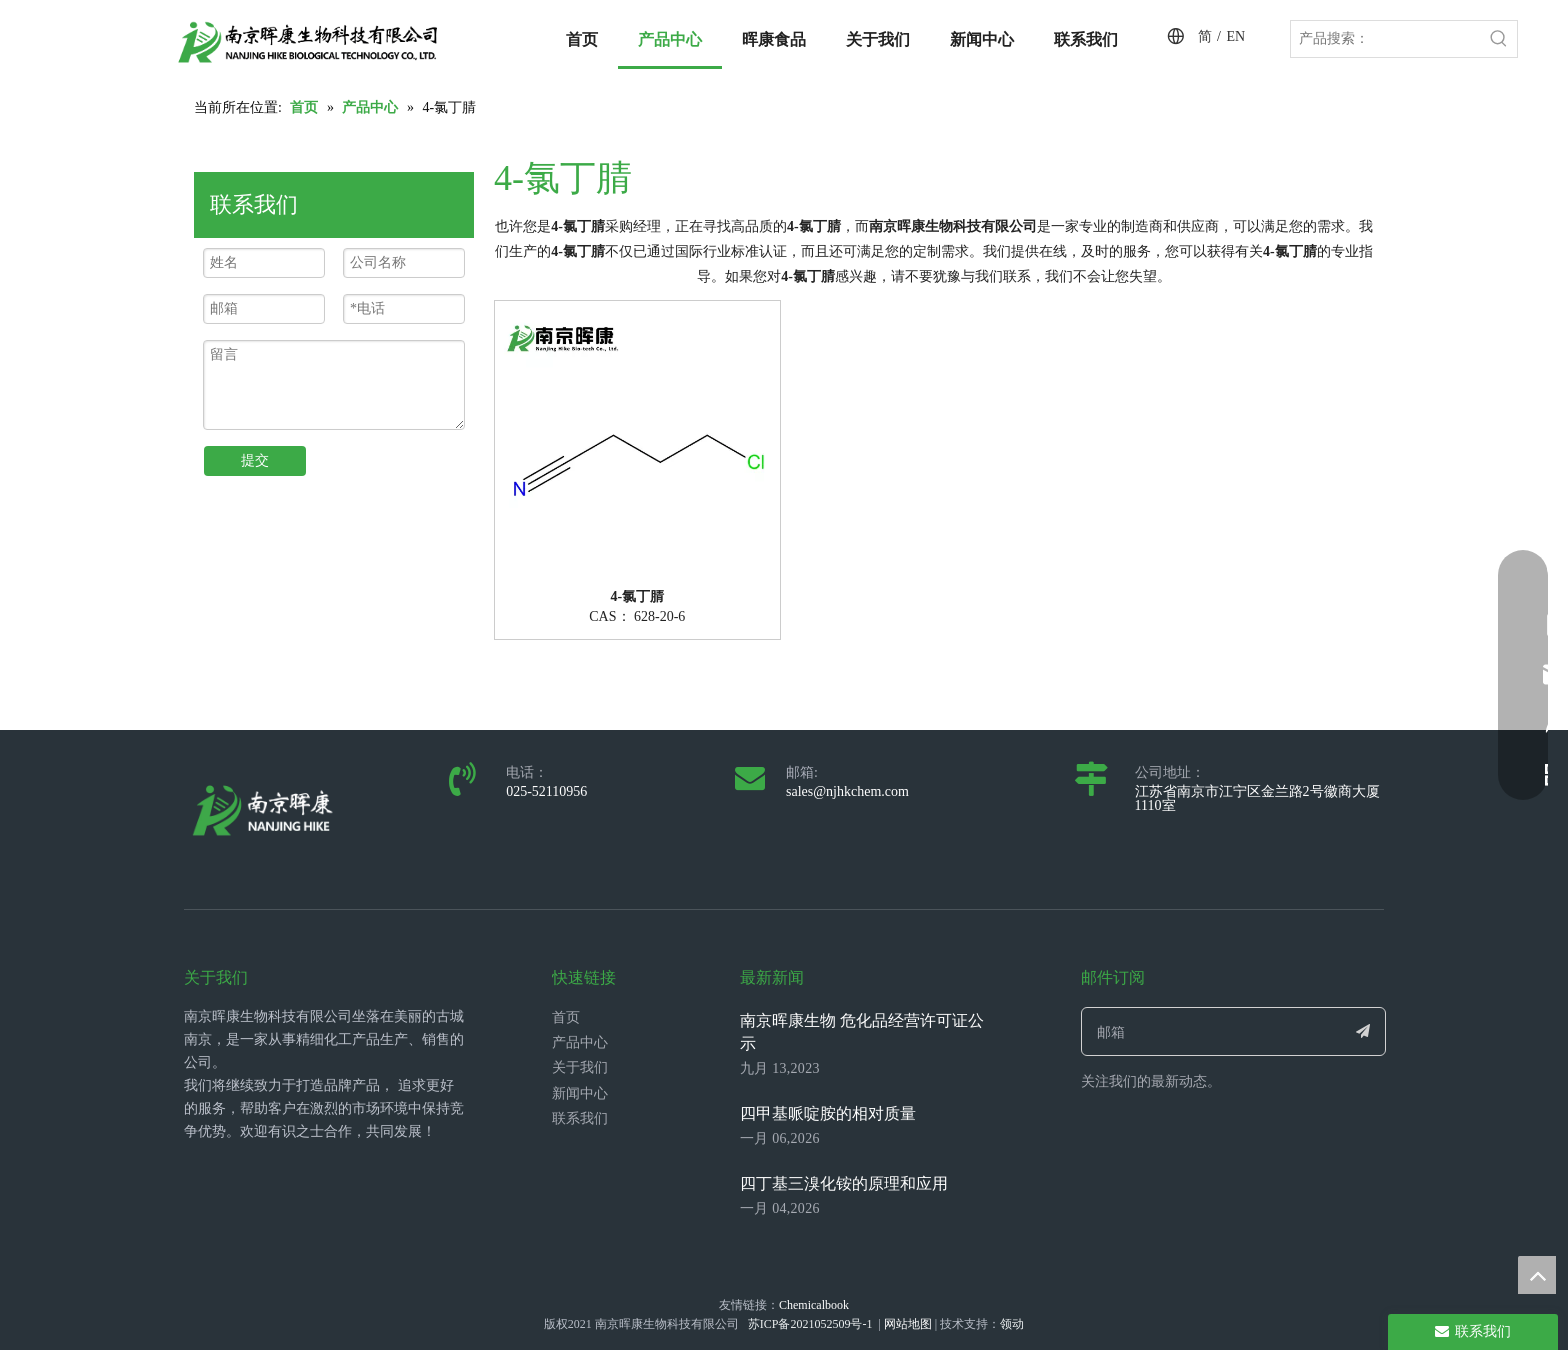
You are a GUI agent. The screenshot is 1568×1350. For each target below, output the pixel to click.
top (1537, 1275)
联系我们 (580, 1118)
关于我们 (580, 1067)
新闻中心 (580, 1093)
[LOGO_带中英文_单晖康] (308, 42)
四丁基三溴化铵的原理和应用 (844, 1183)
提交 (255, 460)
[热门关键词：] (1499, 39)
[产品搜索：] (1386, 39)
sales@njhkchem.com (847, 791)
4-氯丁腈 (637, 597)
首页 (566, 1017)
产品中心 (580, 1042)
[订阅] (1363, 1031)
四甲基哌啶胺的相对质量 (828, 1113)
